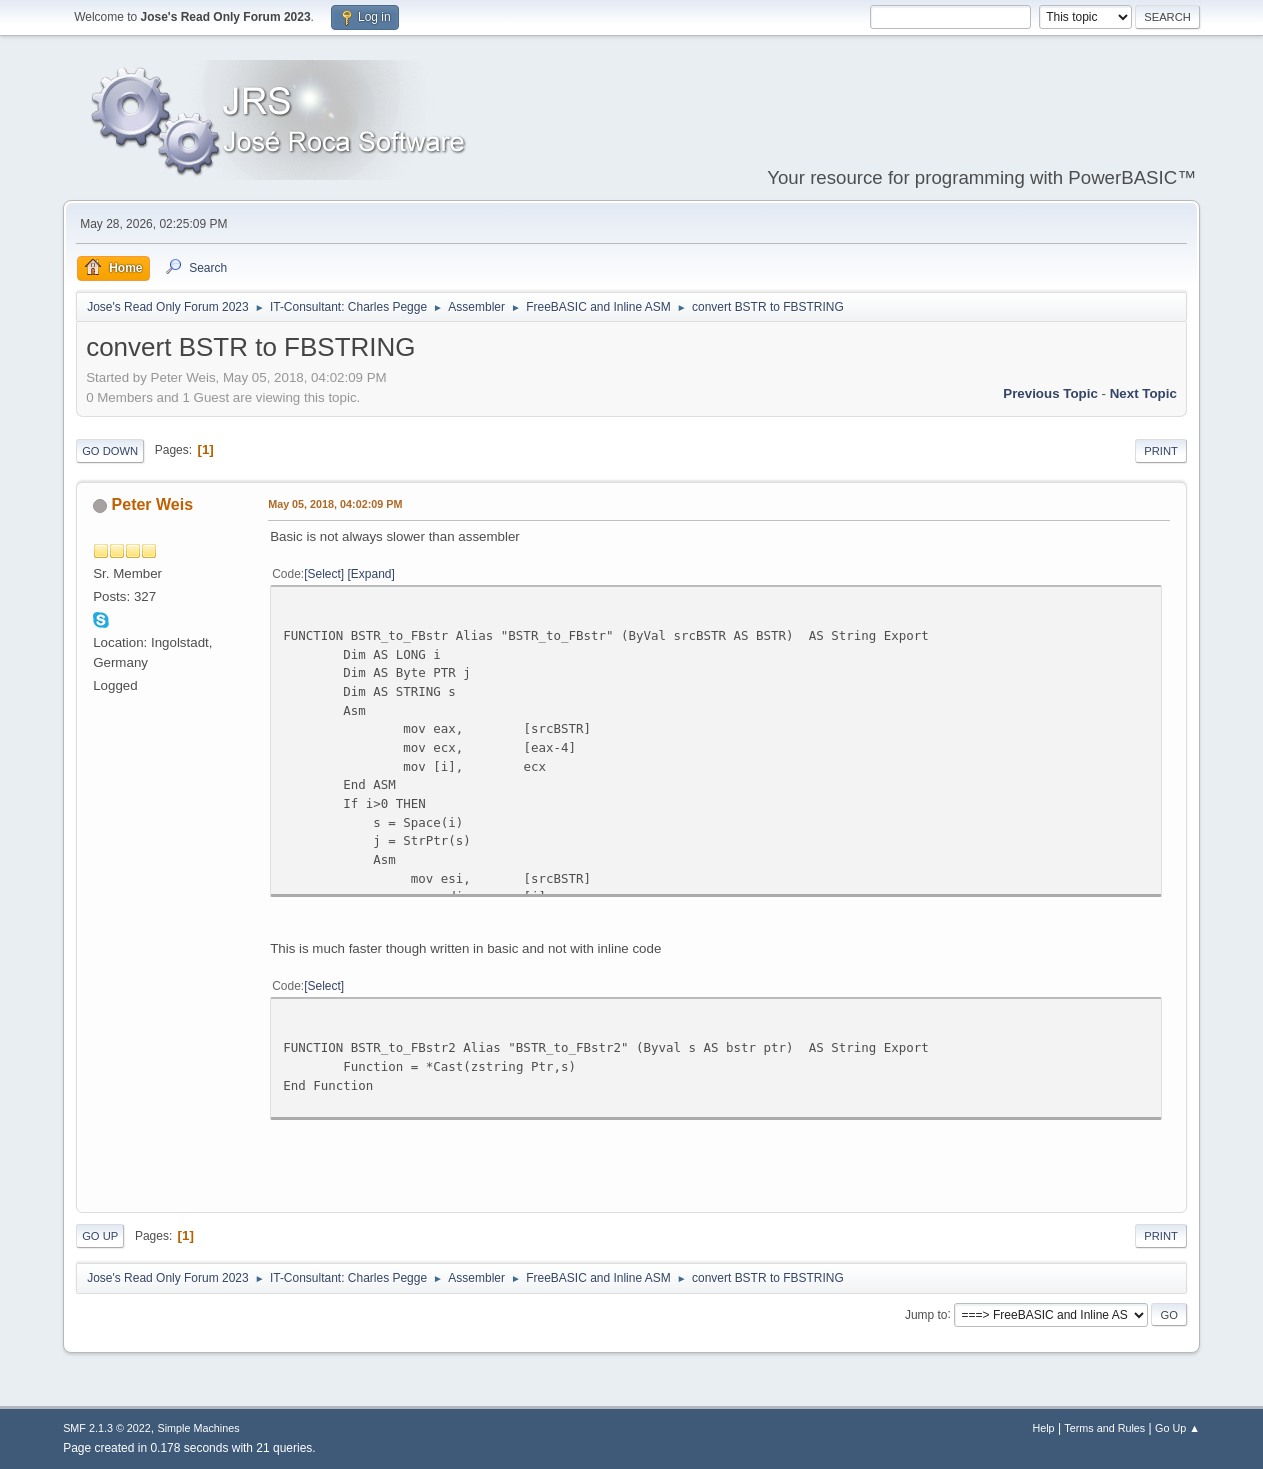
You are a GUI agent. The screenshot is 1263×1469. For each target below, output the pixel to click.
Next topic (1143, 393)
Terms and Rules (1104, 1428)
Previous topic (1050, 393)
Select (324, 574)
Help (1043, 1428)
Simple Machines (198, 1428)
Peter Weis (152, 504)
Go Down (110, 451)
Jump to (926, 1314)
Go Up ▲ (1177, 1428)
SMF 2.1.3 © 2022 (107, 1428)
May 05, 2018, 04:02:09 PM (335, 504)
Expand (371, 574)
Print (1161, 451)
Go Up (100, 1236)
